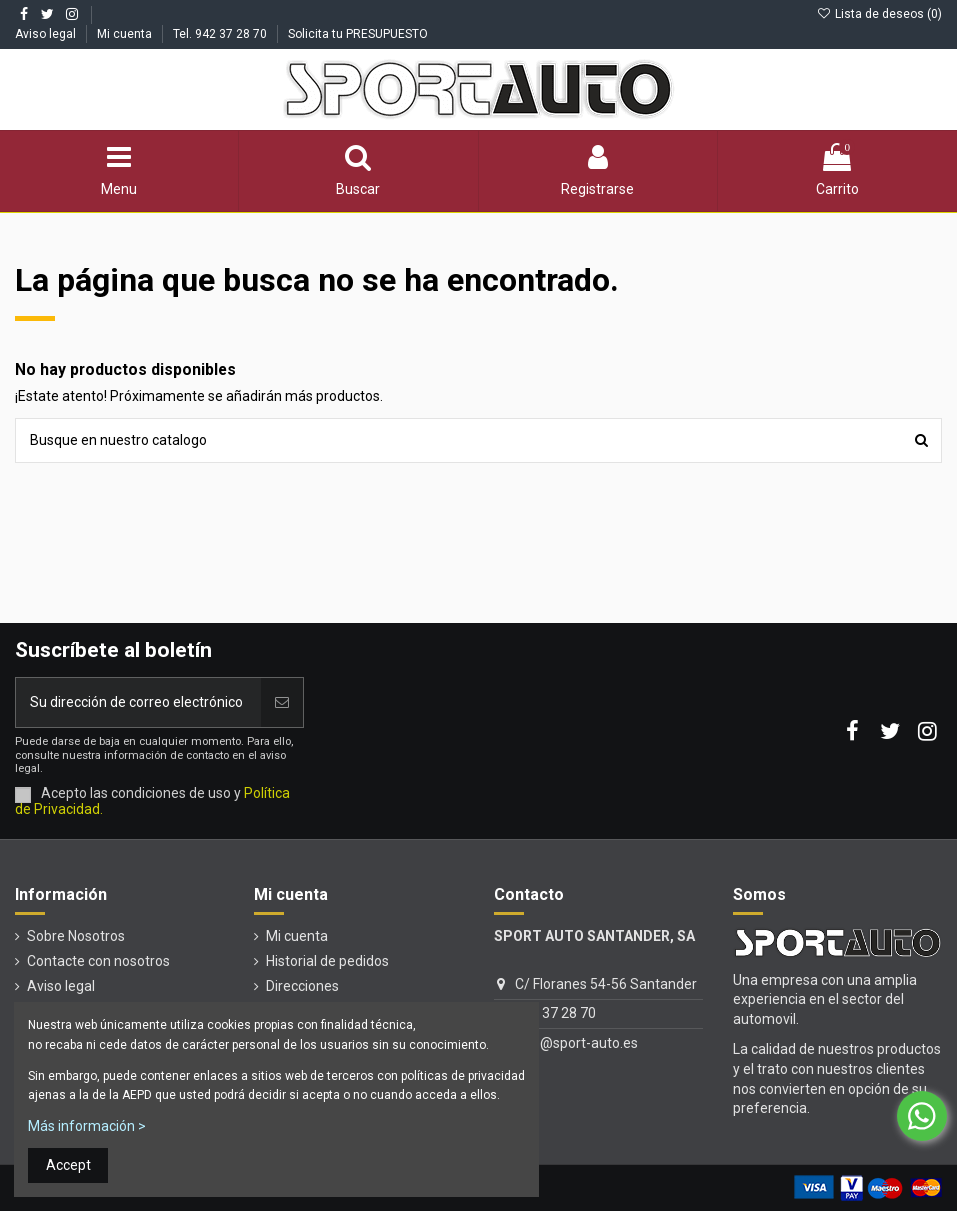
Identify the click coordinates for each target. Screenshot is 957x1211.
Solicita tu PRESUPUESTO (358, 34)
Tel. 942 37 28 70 (221, 34)
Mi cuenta (126, 34)
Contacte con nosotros (98, 961)
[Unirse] (282, 702)
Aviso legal (47, 34)
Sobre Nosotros (76, 936)
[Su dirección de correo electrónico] (138, 702)
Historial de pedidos (327, 961)
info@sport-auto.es (576, 1043)
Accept (68, 1165)
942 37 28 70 (555, 1013)
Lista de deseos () (879, 14)
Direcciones (302, 986)
